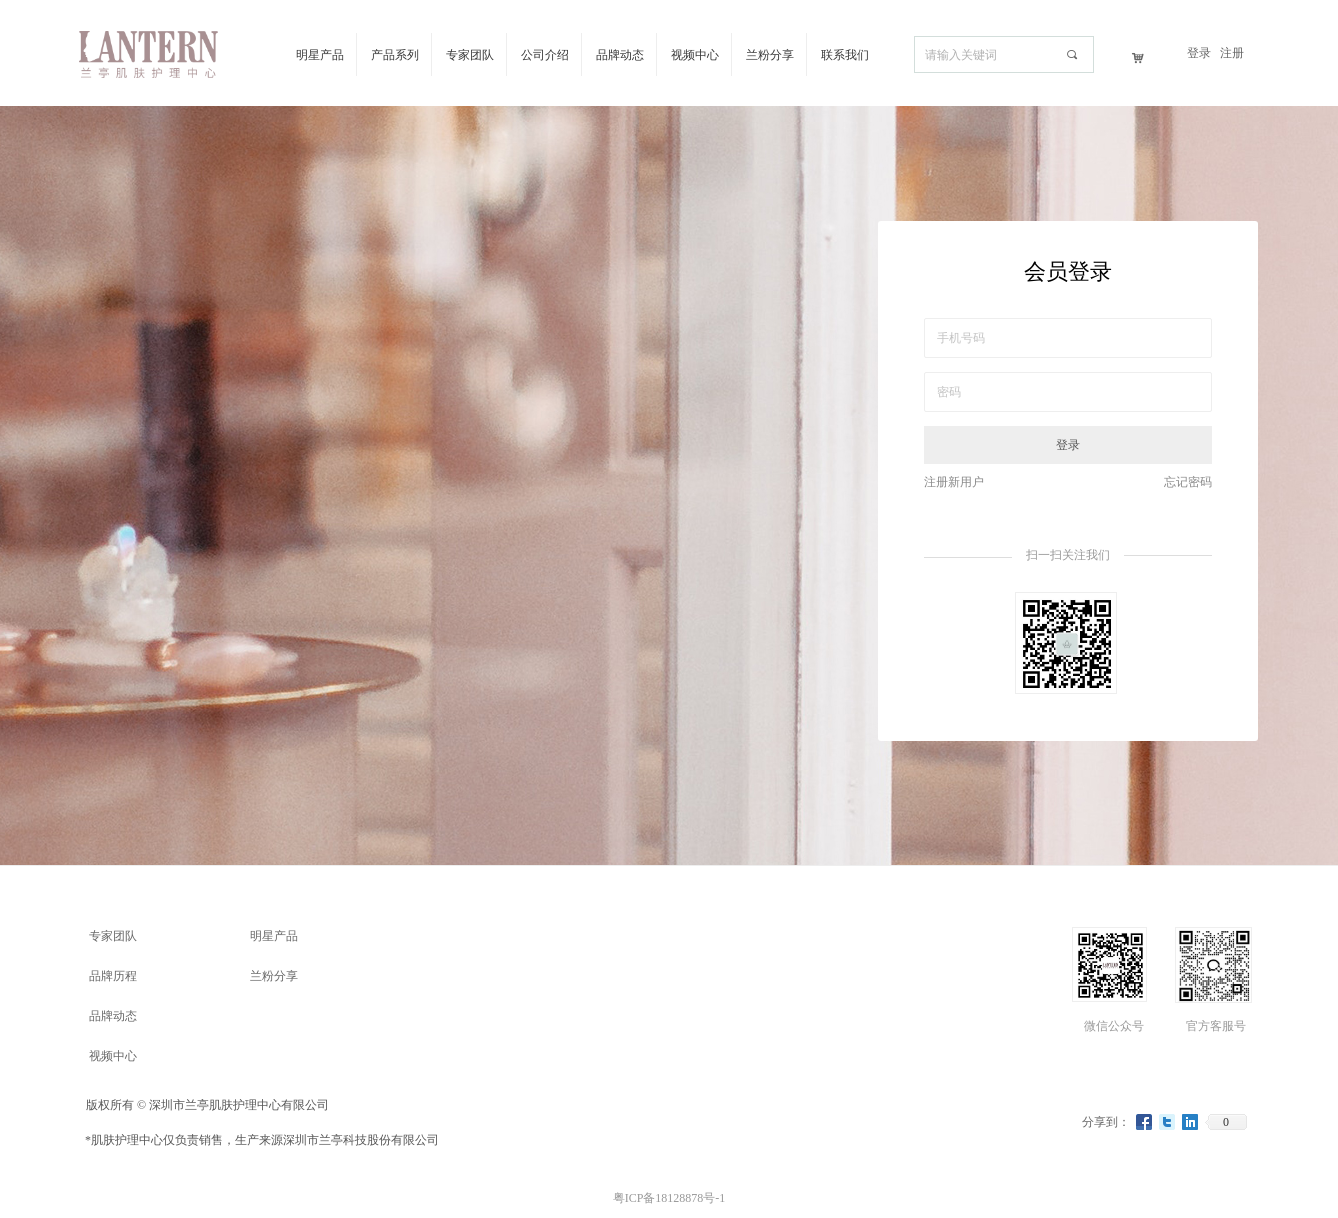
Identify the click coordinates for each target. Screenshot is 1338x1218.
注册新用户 (954, 482)
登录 (1068, 445)
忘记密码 (1188, 482)
